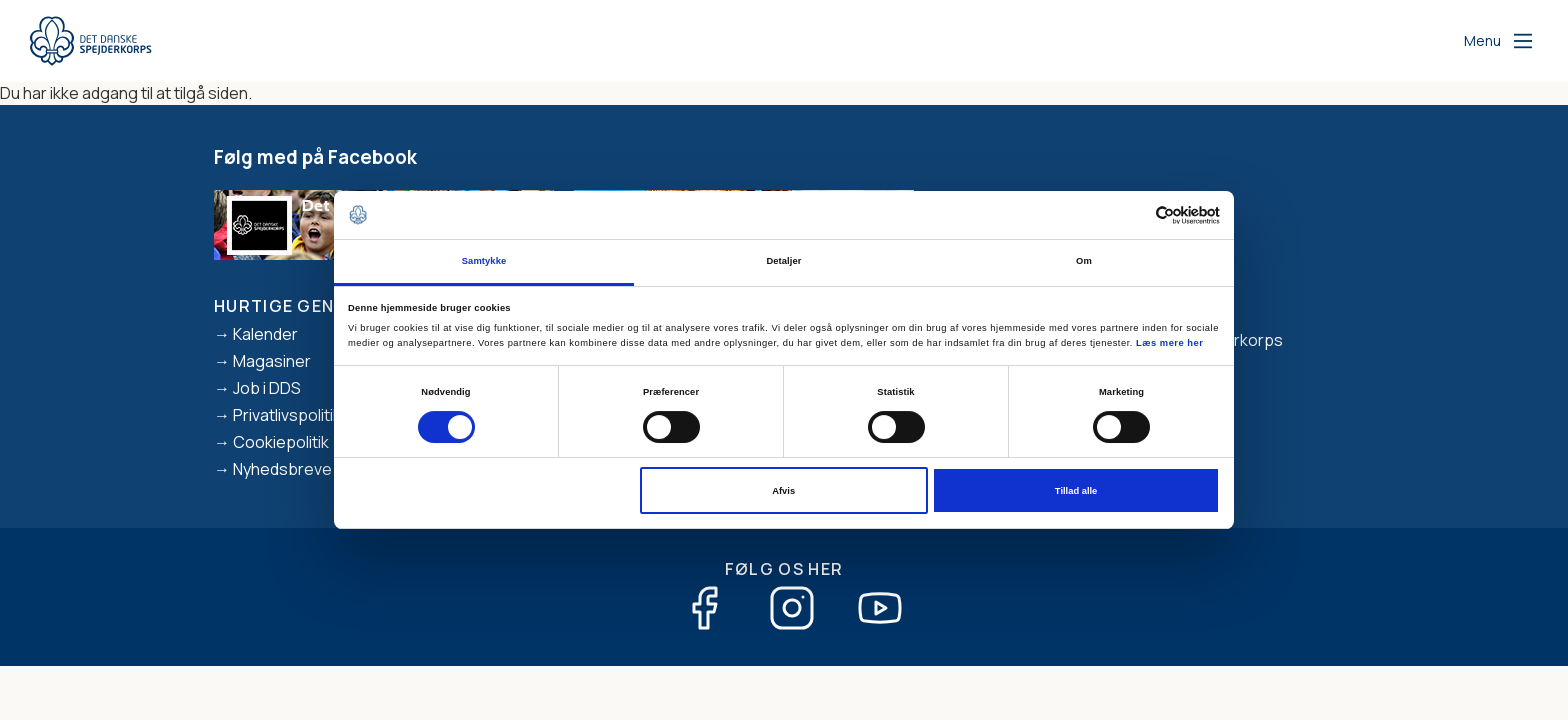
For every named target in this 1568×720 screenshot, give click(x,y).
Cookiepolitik (281, 442)
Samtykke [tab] (484, 261)
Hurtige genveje (295, 306)
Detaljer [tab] (783, 261)
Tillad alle (1076, 491)
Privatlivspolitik (287, 415)
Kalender (265, 334)
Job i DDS (267, 388)
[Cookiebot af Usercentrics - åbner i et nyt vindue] (1132, 215)
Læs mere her (1169, 343)
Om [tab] (1084, 261)
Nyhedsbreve (282, 469)
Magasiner (272, 361)
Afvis (783, 491)
